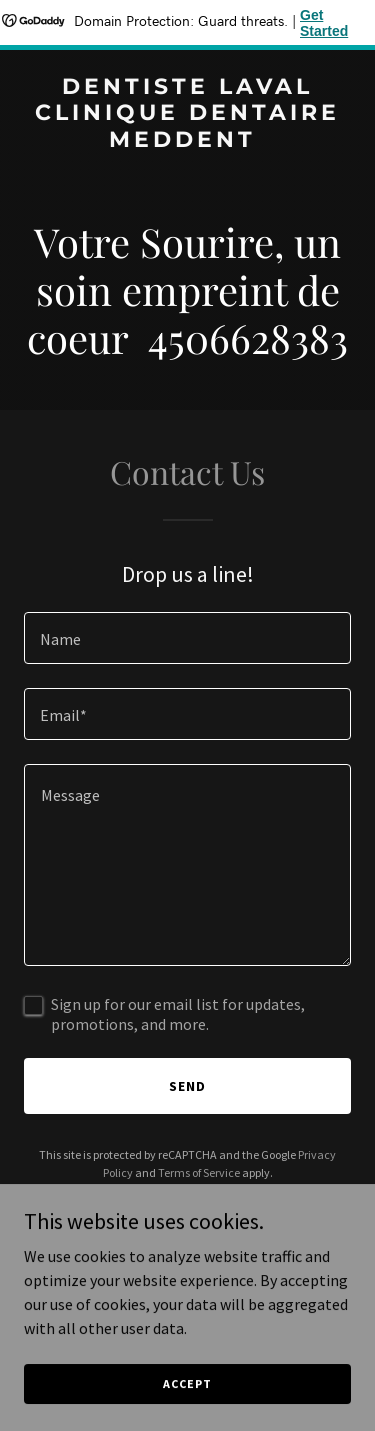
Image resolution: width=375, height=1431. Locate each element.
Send (187, 1086)
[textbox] (187, 638)
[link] (187, 141)
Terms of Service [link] (199, 1172)
